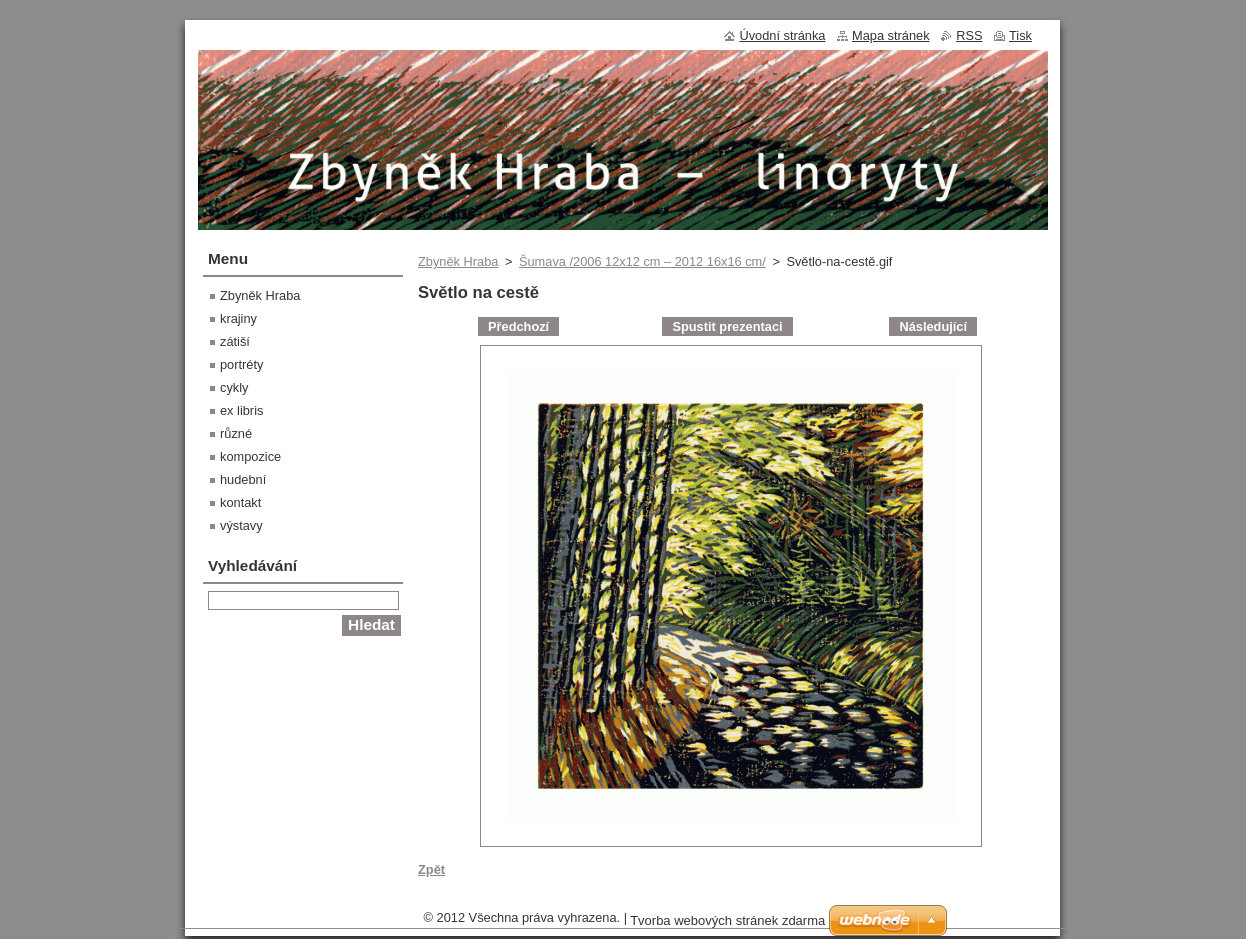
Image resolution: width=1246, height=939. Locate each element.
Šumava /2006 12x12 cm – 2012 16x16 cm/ (642, 261)
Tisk (1020, 35)
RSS (969, 35)
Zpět (431, 869)
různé (236, 433)
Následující (933, 326)
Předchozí (518, 326)
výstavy (241, 525)
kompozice (250, 456)
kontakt (240, 502)
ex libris (241, 410)
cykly (234, 387)
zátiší (235, 341)
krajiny (238, 318)
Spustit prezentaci (727, 326)
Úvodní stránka (782, 35)
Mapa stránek (891, 35)
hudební (243, 479)
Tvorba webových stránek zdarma (727, 920)
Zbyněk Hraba (458, 261)
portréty (241, 364)
